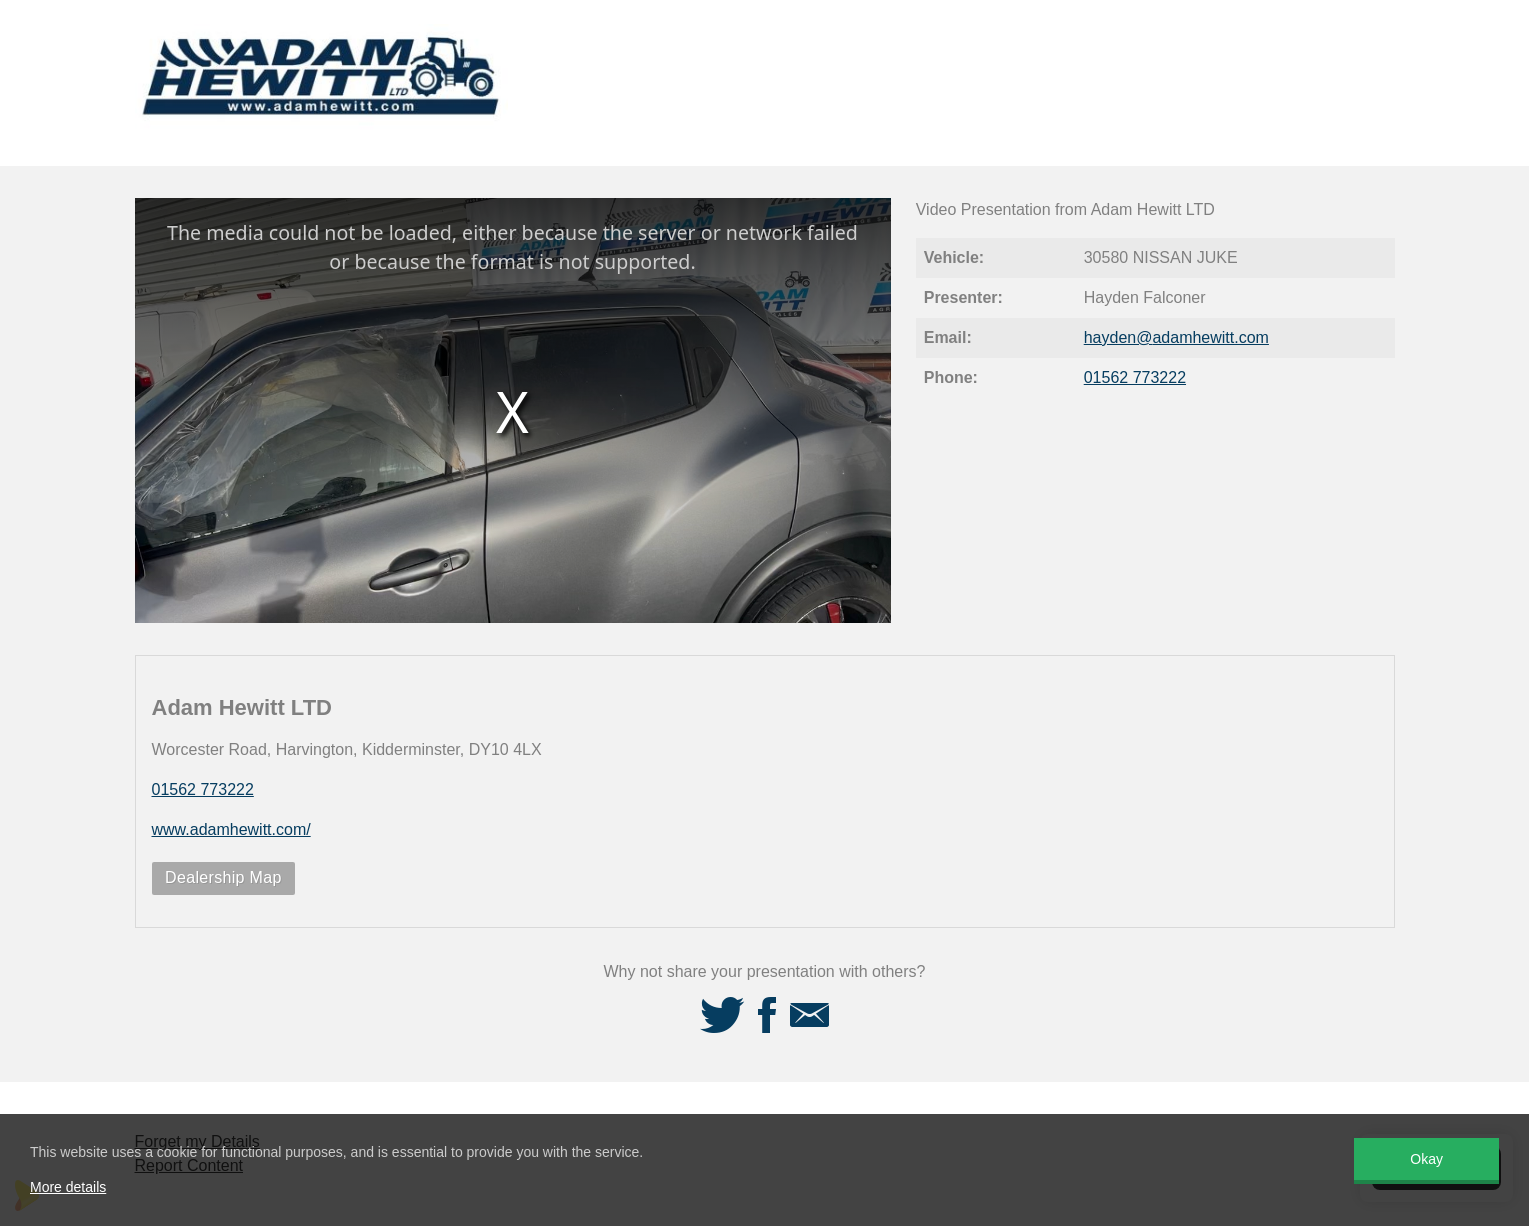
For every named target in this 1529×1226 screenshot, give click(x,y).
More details (68, 1187)
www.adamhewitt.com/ (231, 829)
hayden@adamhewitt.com (1176, 337)
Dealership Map (223, 877)
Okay (1426, 1159)
